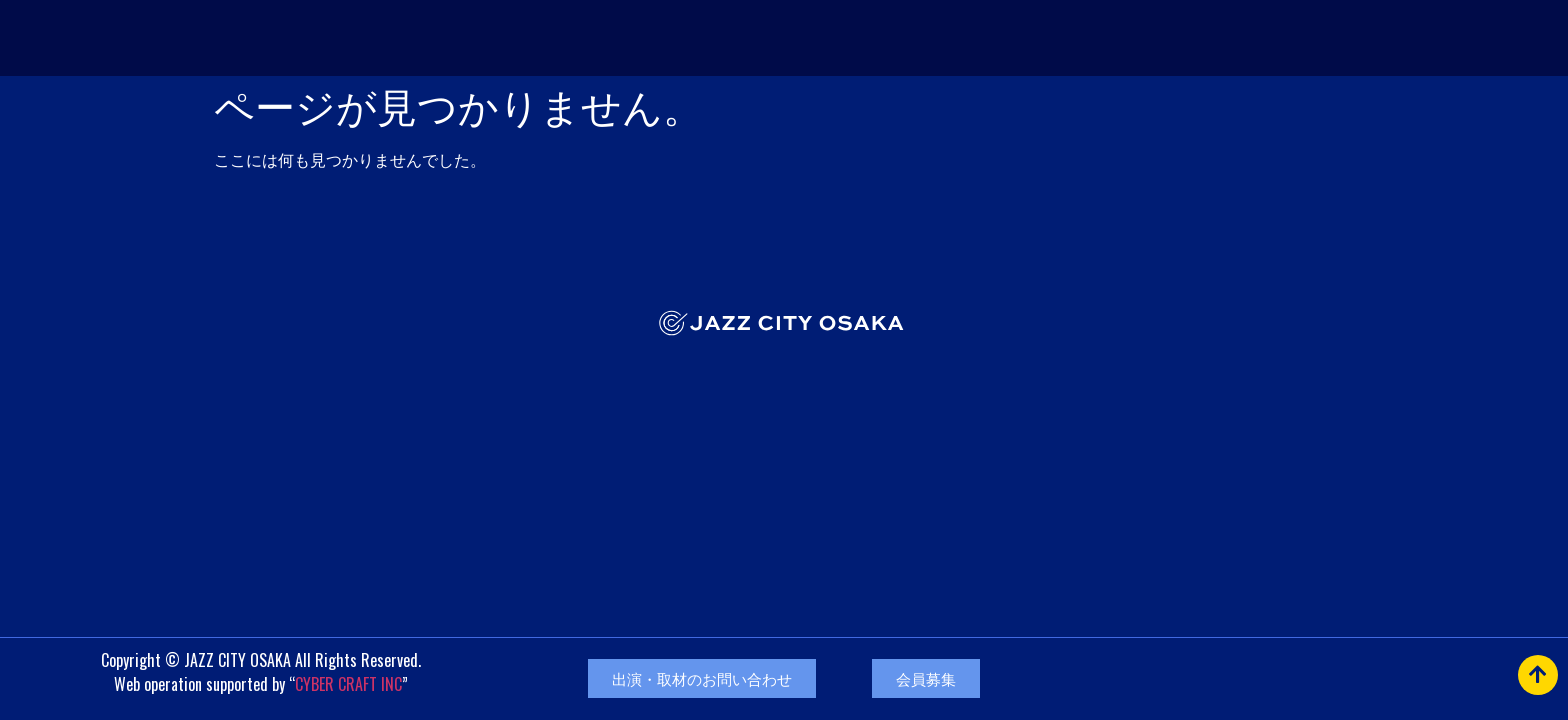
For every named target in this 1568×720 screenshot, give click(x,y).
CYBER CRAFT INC (348, 684)
